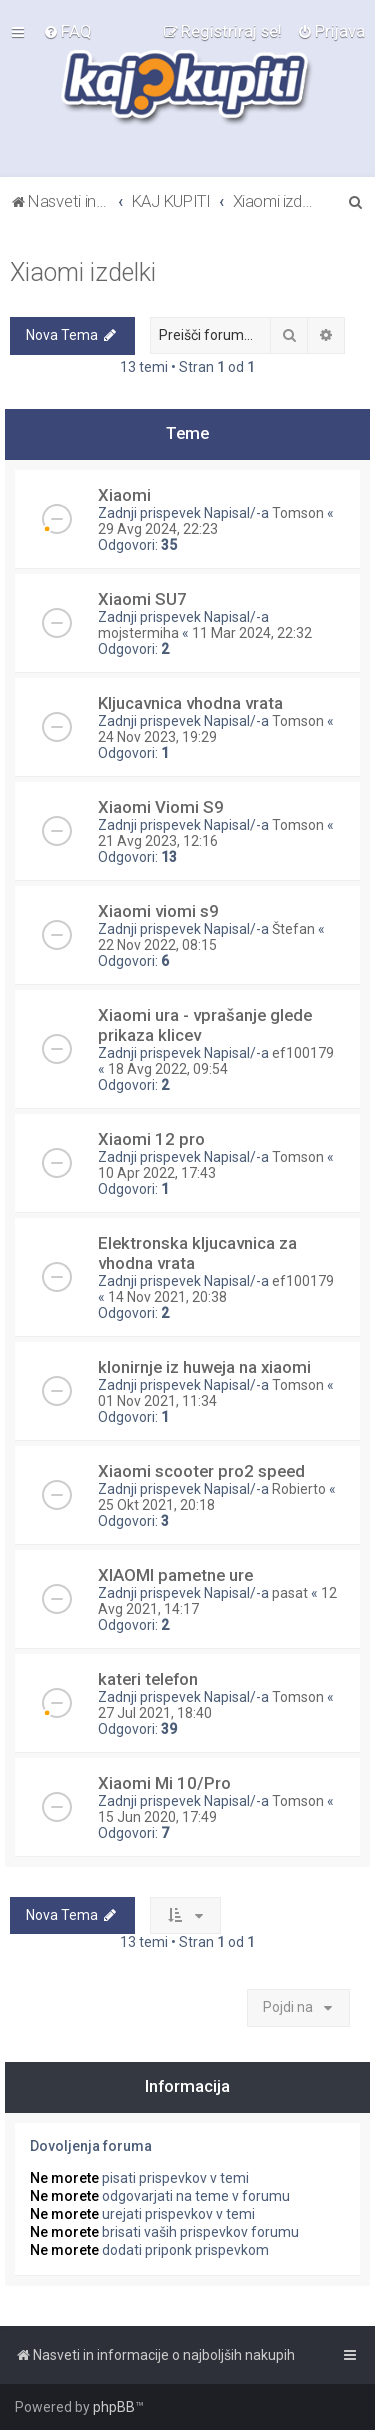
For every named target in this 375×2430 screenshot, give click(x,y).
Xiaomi (124, 495)
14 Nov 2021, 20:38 (167, 1297)
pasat (290, 1593)
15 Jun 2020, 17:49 (157, 1817)
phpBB (114, 2407)
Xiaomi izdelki (83, 272)
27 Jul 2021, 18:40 (155, 1713)
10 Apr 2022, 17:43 (157, 1173)
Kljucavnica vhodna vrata (190, 703)
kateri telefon (148, 1679)
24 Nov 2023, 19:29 (157, 737)
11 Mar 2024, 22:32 (252, 633)
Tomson (298, 513)
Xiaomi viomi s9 (158, 911)
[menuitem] (67, 31)
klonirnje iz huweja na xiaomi (204, 1367)
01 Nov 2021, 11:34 (157, 1401)
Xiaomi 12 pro (151, 1139)
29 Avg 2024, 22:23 (158, 529)
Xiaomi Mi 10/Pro (164, 1783)
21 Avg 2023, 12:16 (158, 841)
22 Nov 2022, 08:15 (157, 945)
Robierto (299, 1489)
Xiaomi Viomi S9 (161, 807)
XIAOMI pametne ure (175, 1575)
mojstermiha (138, 633)
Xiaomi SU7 (142, 599)
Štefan (293, 929)
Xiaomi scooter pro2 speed (201, 1471)
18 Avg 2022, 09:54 (168, 1069)
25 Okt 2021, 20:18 (156, 1505)
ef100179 (303, 1053)
